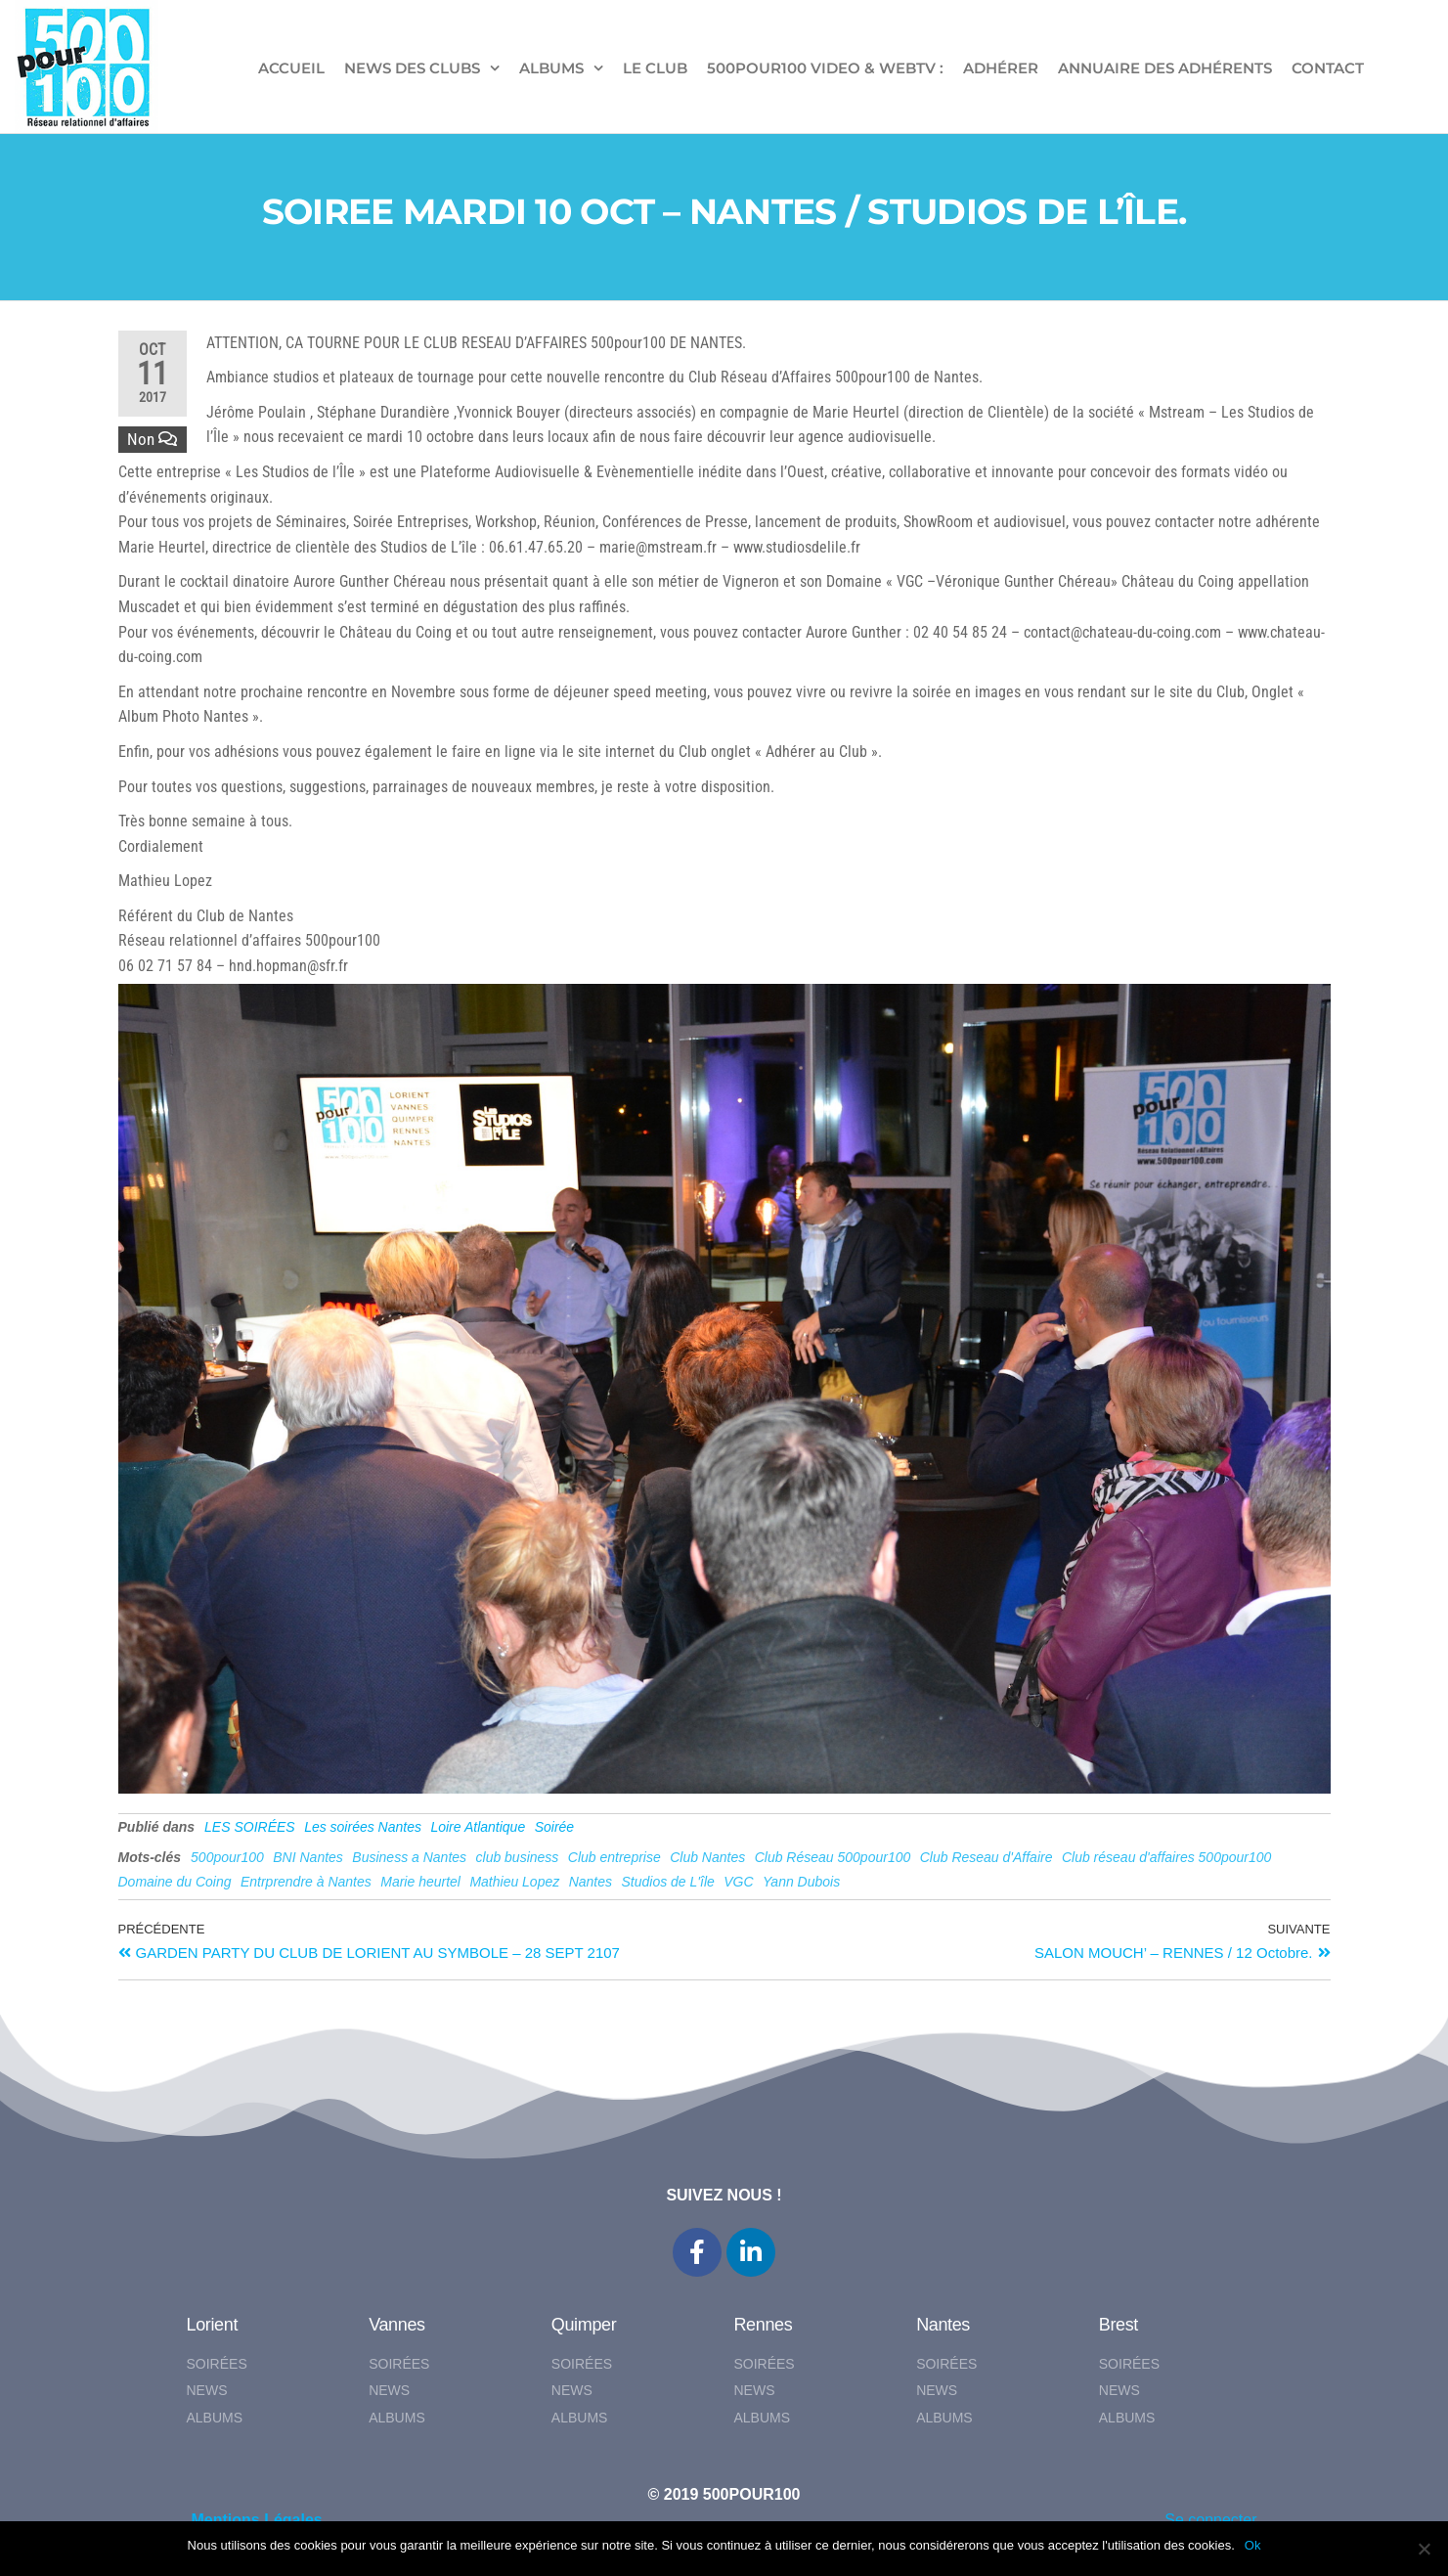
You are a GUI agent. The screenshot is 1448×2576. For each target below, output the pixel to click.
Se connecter (1210, 2519)
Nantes (590, 1881)
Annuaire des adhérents (1165, 68)
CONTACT (1328, 68)
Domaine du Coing (175, 1881)
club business (517, 1857)
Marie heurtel (420, 1881)
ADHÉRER (1000, 68)
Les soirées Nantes (362, 1827)
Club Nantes (707, 1857)
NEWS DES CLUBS (412, 68)
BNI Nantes (308, 1857)
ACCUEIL (291, 68)
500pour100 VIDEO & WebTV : (825, 68)
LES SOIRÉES (249, 1827)
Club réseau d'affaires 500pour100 (1166, 1857)
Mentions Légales (257, 2519)
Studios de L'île (668, 1881)
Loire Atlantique (477, 1827)
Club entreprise (614, 1857)
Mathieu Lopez (514, 1881)
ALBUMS (551, 68)
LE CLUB (655, 68)
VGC (738, 1881)
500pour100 (227, 1857)
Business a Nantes (409, 1857)
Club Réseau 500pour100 (833, 1857)
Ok (1253, 2545)
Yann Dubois (801, 1881)
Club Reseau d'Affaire (986, 1857)
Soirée (554, 1827)
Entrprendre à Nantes (306, 1881)
